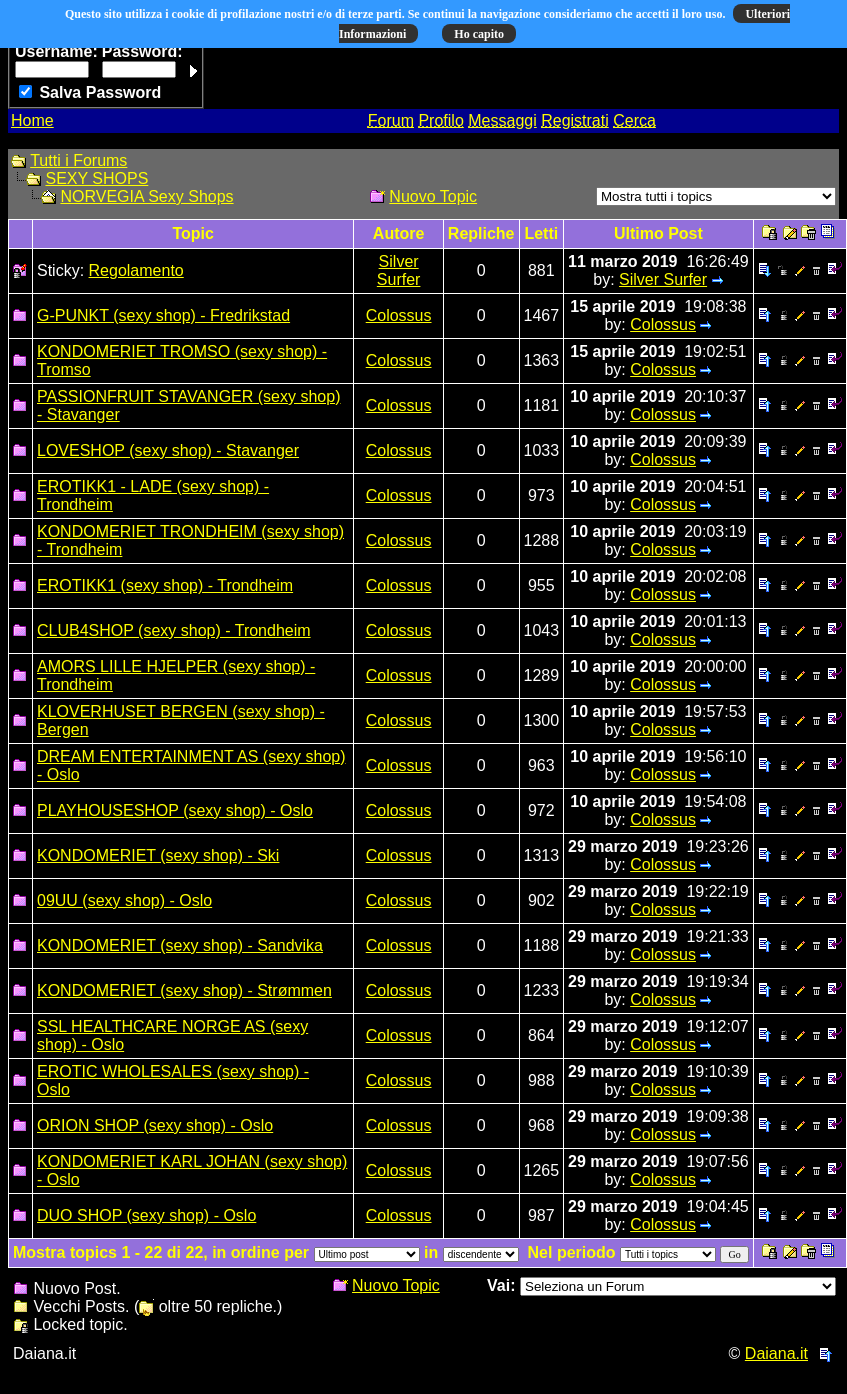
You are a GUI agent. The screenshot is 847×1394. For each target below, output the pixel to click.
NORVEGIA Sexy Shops (146, 196)
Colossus (399, 315)
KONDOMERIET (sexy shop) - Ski (158, 855)
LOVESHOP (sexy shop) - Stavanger (168, 450)
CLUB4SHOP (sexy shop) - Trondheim (174, 630)
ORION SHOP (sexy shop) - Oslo (155, 1125)
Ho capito (479, 34)
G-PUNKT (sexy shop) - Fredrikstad (163, 315)
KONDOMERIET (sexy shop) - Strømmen (184, 990)
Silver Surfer (399, 270)
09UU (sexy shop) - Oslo (124, 900)
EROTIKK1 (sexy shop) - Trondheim (165, 585)
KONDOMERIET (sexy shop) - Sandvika (180, 945)
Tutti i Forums (78, 160)
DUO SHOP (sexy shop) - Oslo (146, 1215)
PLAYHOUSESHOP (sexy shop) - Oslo (175, 810)
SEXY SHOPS (96, 178)
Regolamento (136, 270)
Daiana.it (776, 1353)
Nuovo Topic (433, 196)
